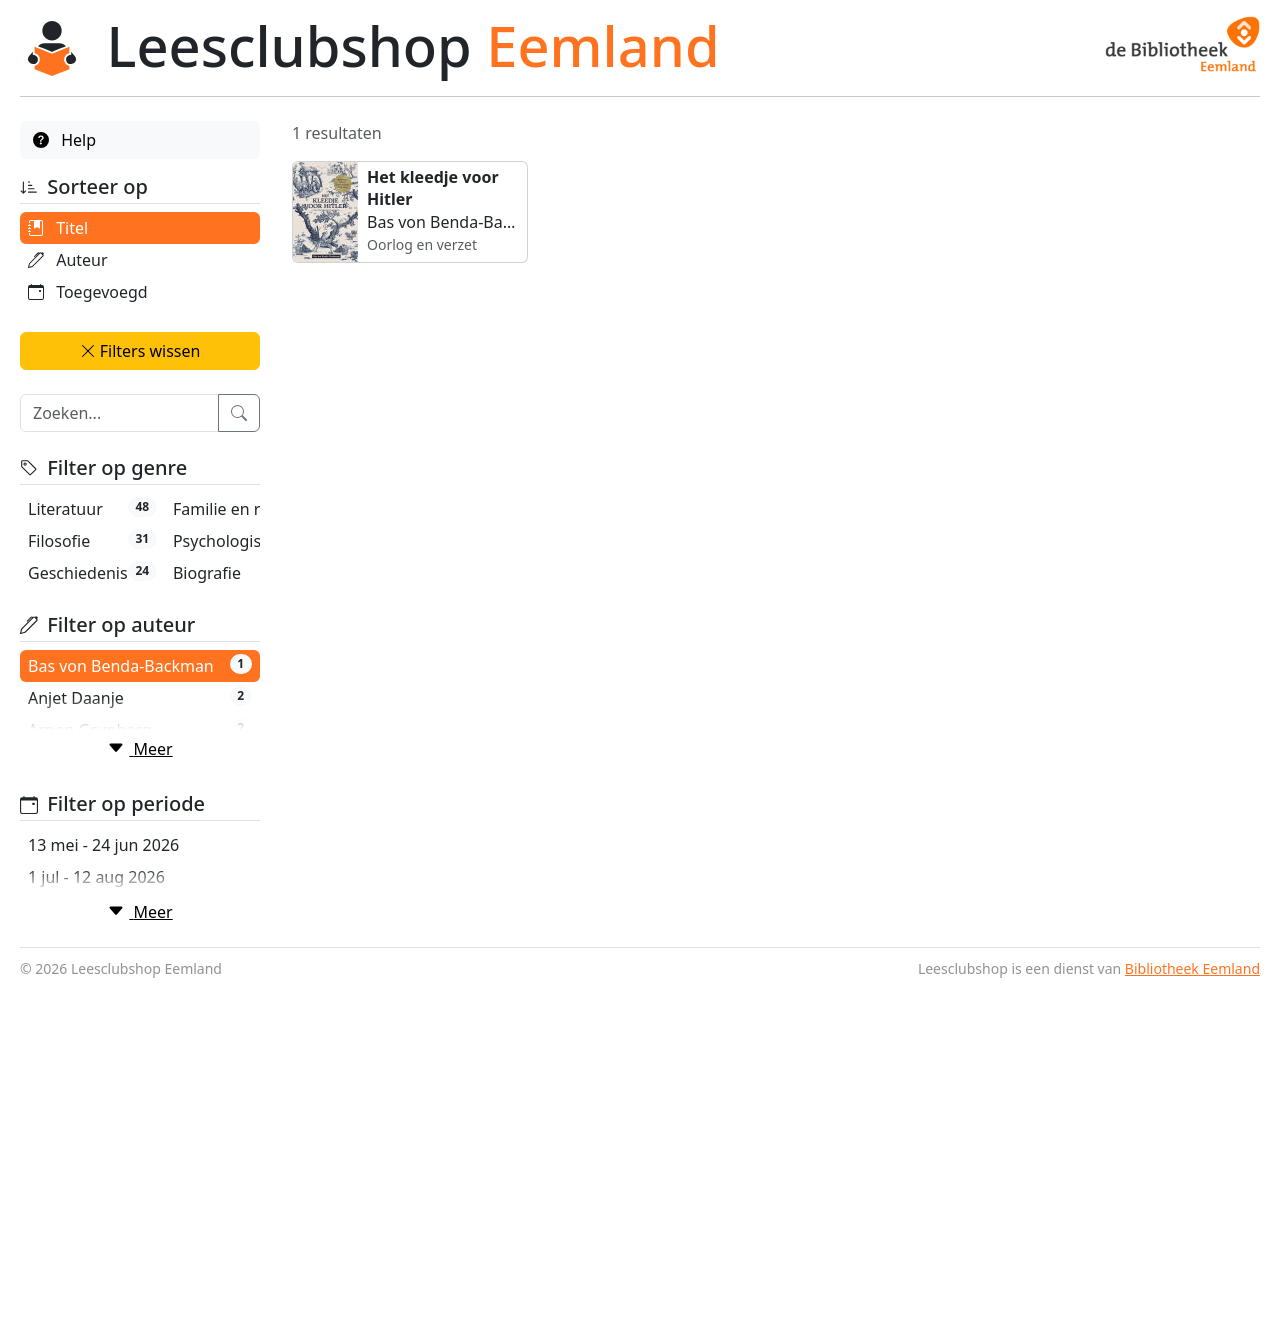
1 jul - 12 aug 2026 (96, 1213)
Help (64, 140)
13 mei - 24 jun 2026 (103, 1181)
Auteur (68, 260)
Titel (58, 228)
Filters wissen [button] (140, 351)
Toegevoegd (88, 292)
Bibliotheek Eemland (1192, 1304)
